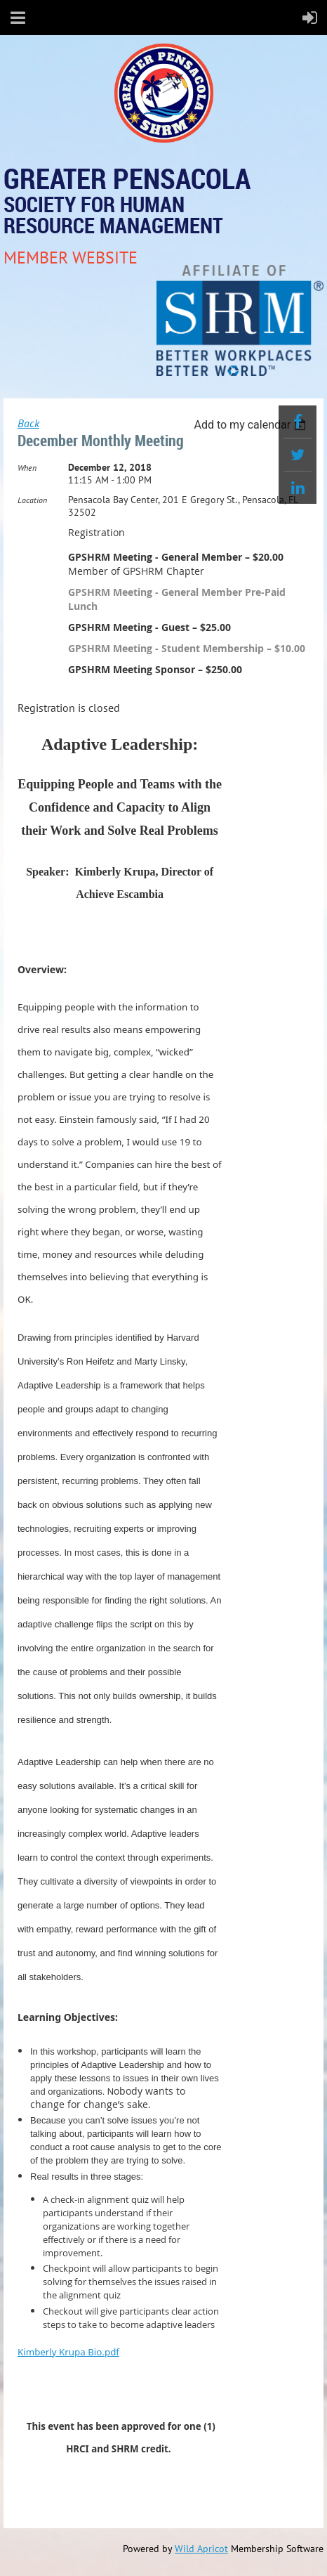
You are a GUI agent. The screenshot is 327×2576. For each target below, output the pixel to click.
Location (32, 500)
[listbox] (251, 425)
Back (28, 423)
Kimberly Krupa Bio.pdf (68, 2352)
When (27, 467)
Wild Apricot (201, 2548)
